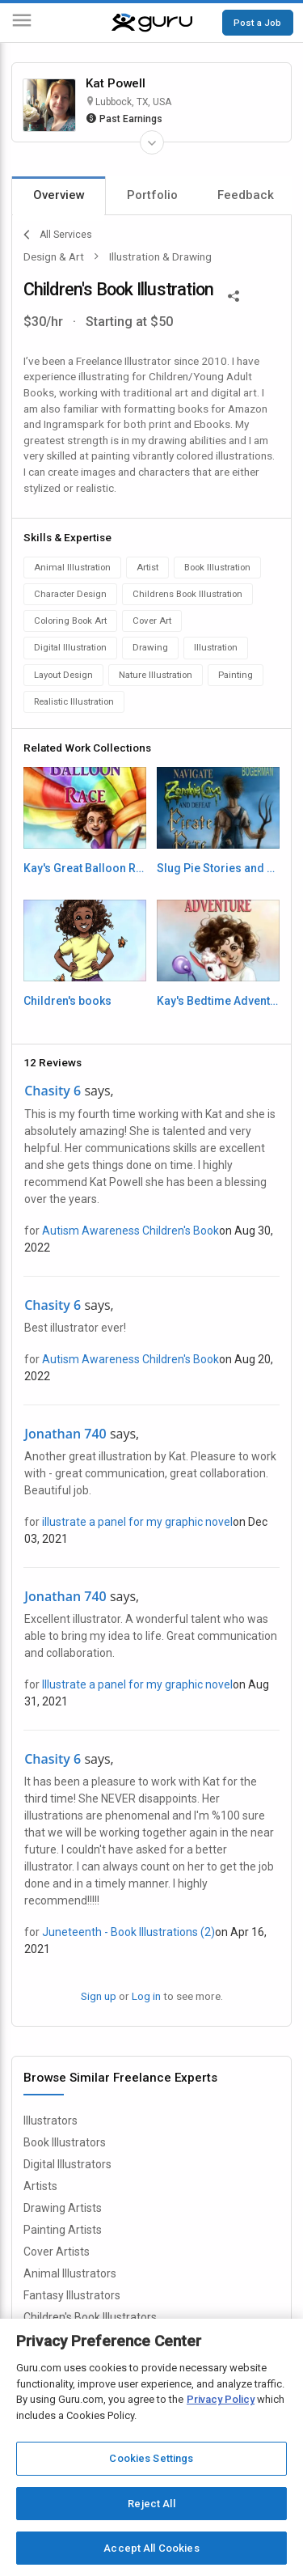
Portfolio (152, 195)
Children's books (67, 1000)
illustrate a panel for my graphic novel (137, 1521)
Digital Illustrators (67, 2164)
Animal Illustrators (69, 2273)
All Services (57, 235)
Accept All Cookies (151, 2548)
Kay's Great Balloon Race (84, 868)
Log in (146, 1995)
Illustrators (50, 2120)
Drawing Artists (62, 2207)
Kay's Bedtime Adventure (218, 1000)
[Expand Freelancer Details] (152, 142)
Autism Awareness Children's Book (130, 1230)
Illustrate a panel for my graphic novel (137, 1684)
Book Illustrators (64, 2142)
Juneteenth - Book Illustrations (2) (128, 1932)
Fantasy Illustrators (71, 2295)
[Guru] (152, 23)
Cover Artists (56, 2251)
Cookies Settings (151, 2458)
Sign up (98, 1995)
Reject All (151, 2504)
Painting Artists (62, 2229)
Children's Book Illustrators (90, 2317)
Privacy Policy (221, 2399)
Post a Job (257, 22)
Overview (59, 195)
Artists (40, 2186)
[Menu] (22, 23)
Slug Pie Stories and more (218, 868)
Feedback (245, 195)
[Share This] (233, 294)
